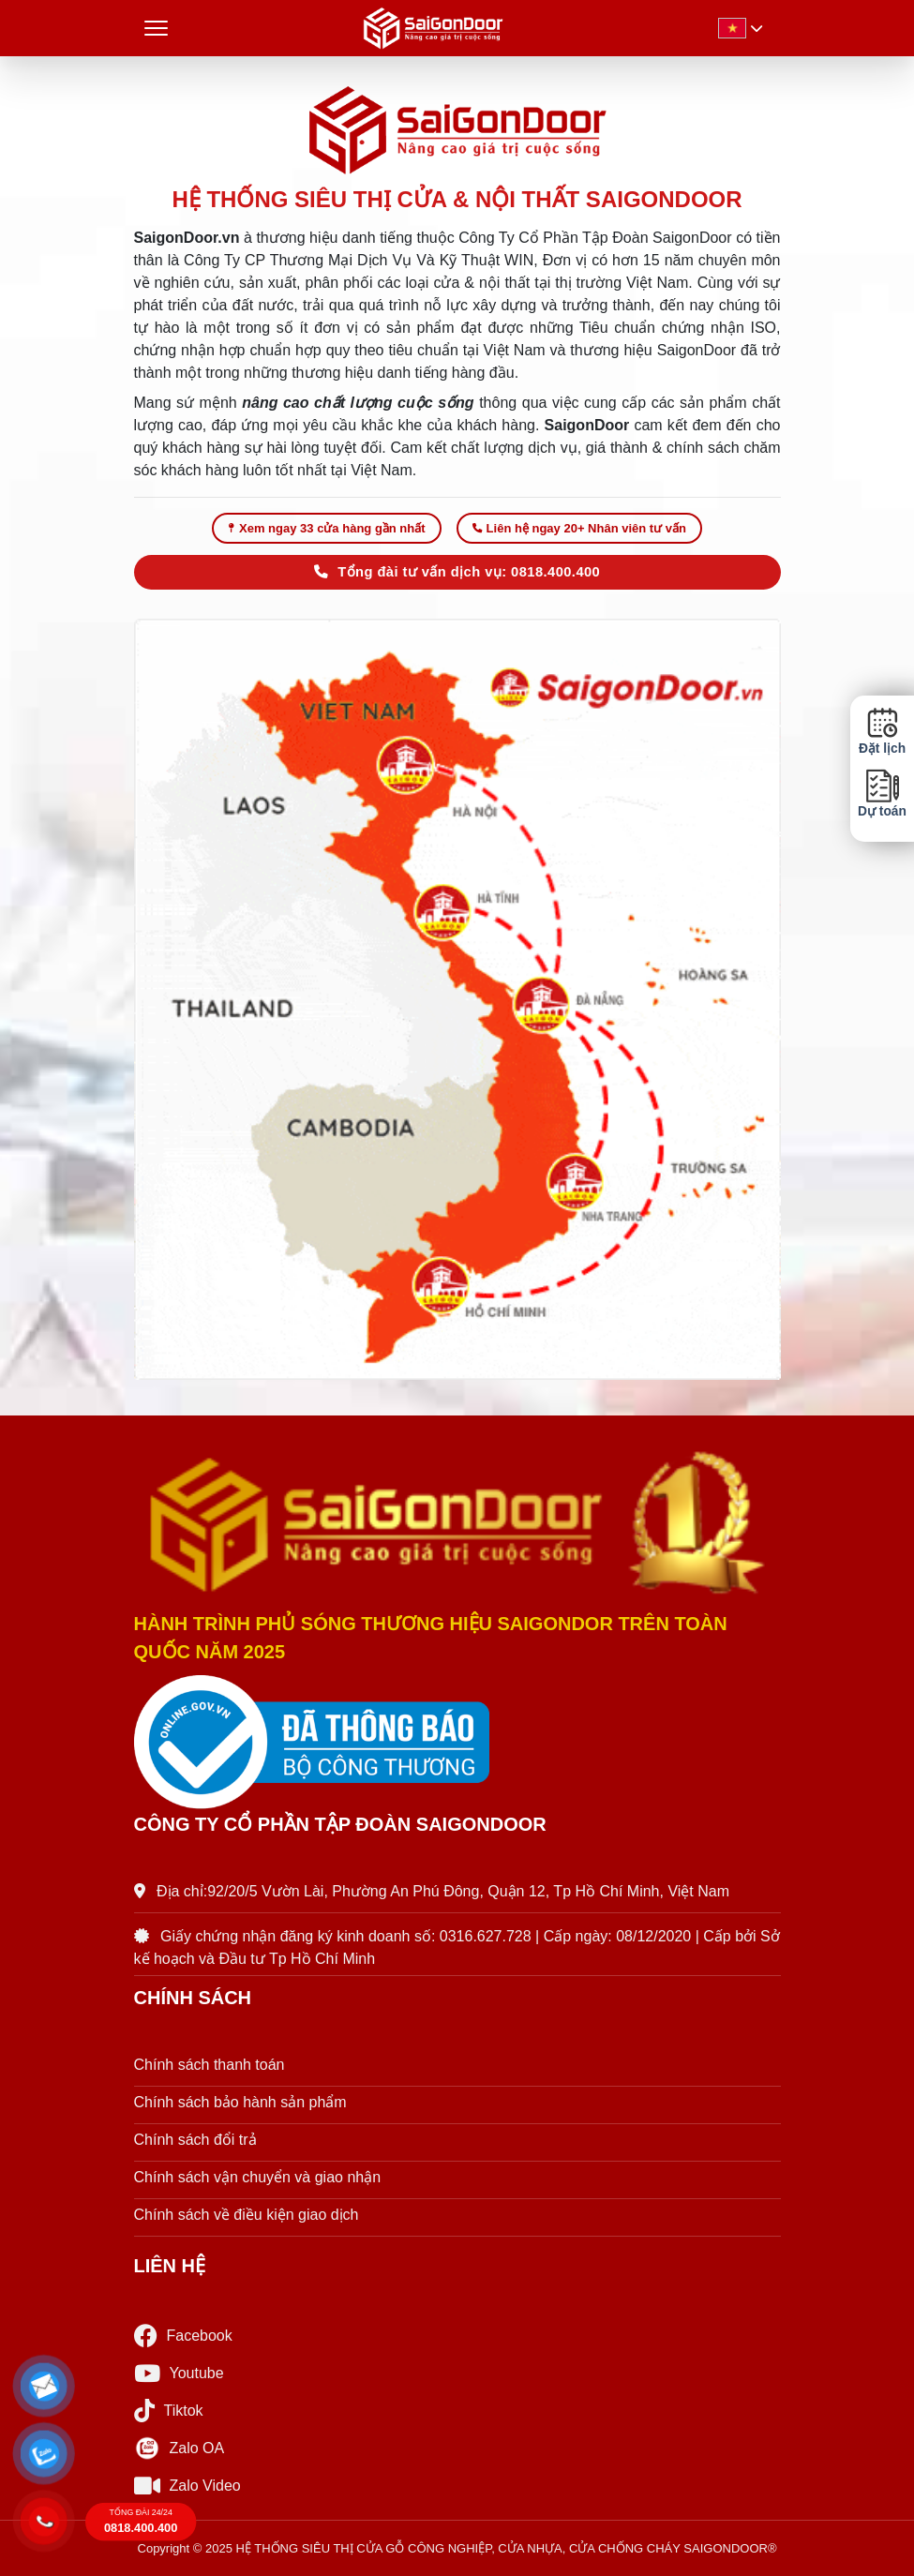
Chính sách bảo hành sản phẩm (240, 2102)
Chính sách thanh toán (209, 2065)
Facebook (183, 2335)
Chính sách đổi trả (195, 2140)
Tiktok (168, 2410)
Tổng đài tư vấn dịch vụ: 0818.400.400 (457, 571)
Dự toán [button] (882, 793)
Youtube (179, 2373)
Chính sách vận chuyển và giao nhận (258, 2177)
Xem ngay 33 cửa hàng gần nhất (327, 528)
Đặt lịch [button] (882, 731)
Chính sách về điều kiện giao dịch (246, 2215)
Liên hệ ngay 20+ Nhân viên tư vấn (579, 528)
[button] (44, 2387)
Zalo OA (179, 2448)
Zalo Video (187, 2485)
